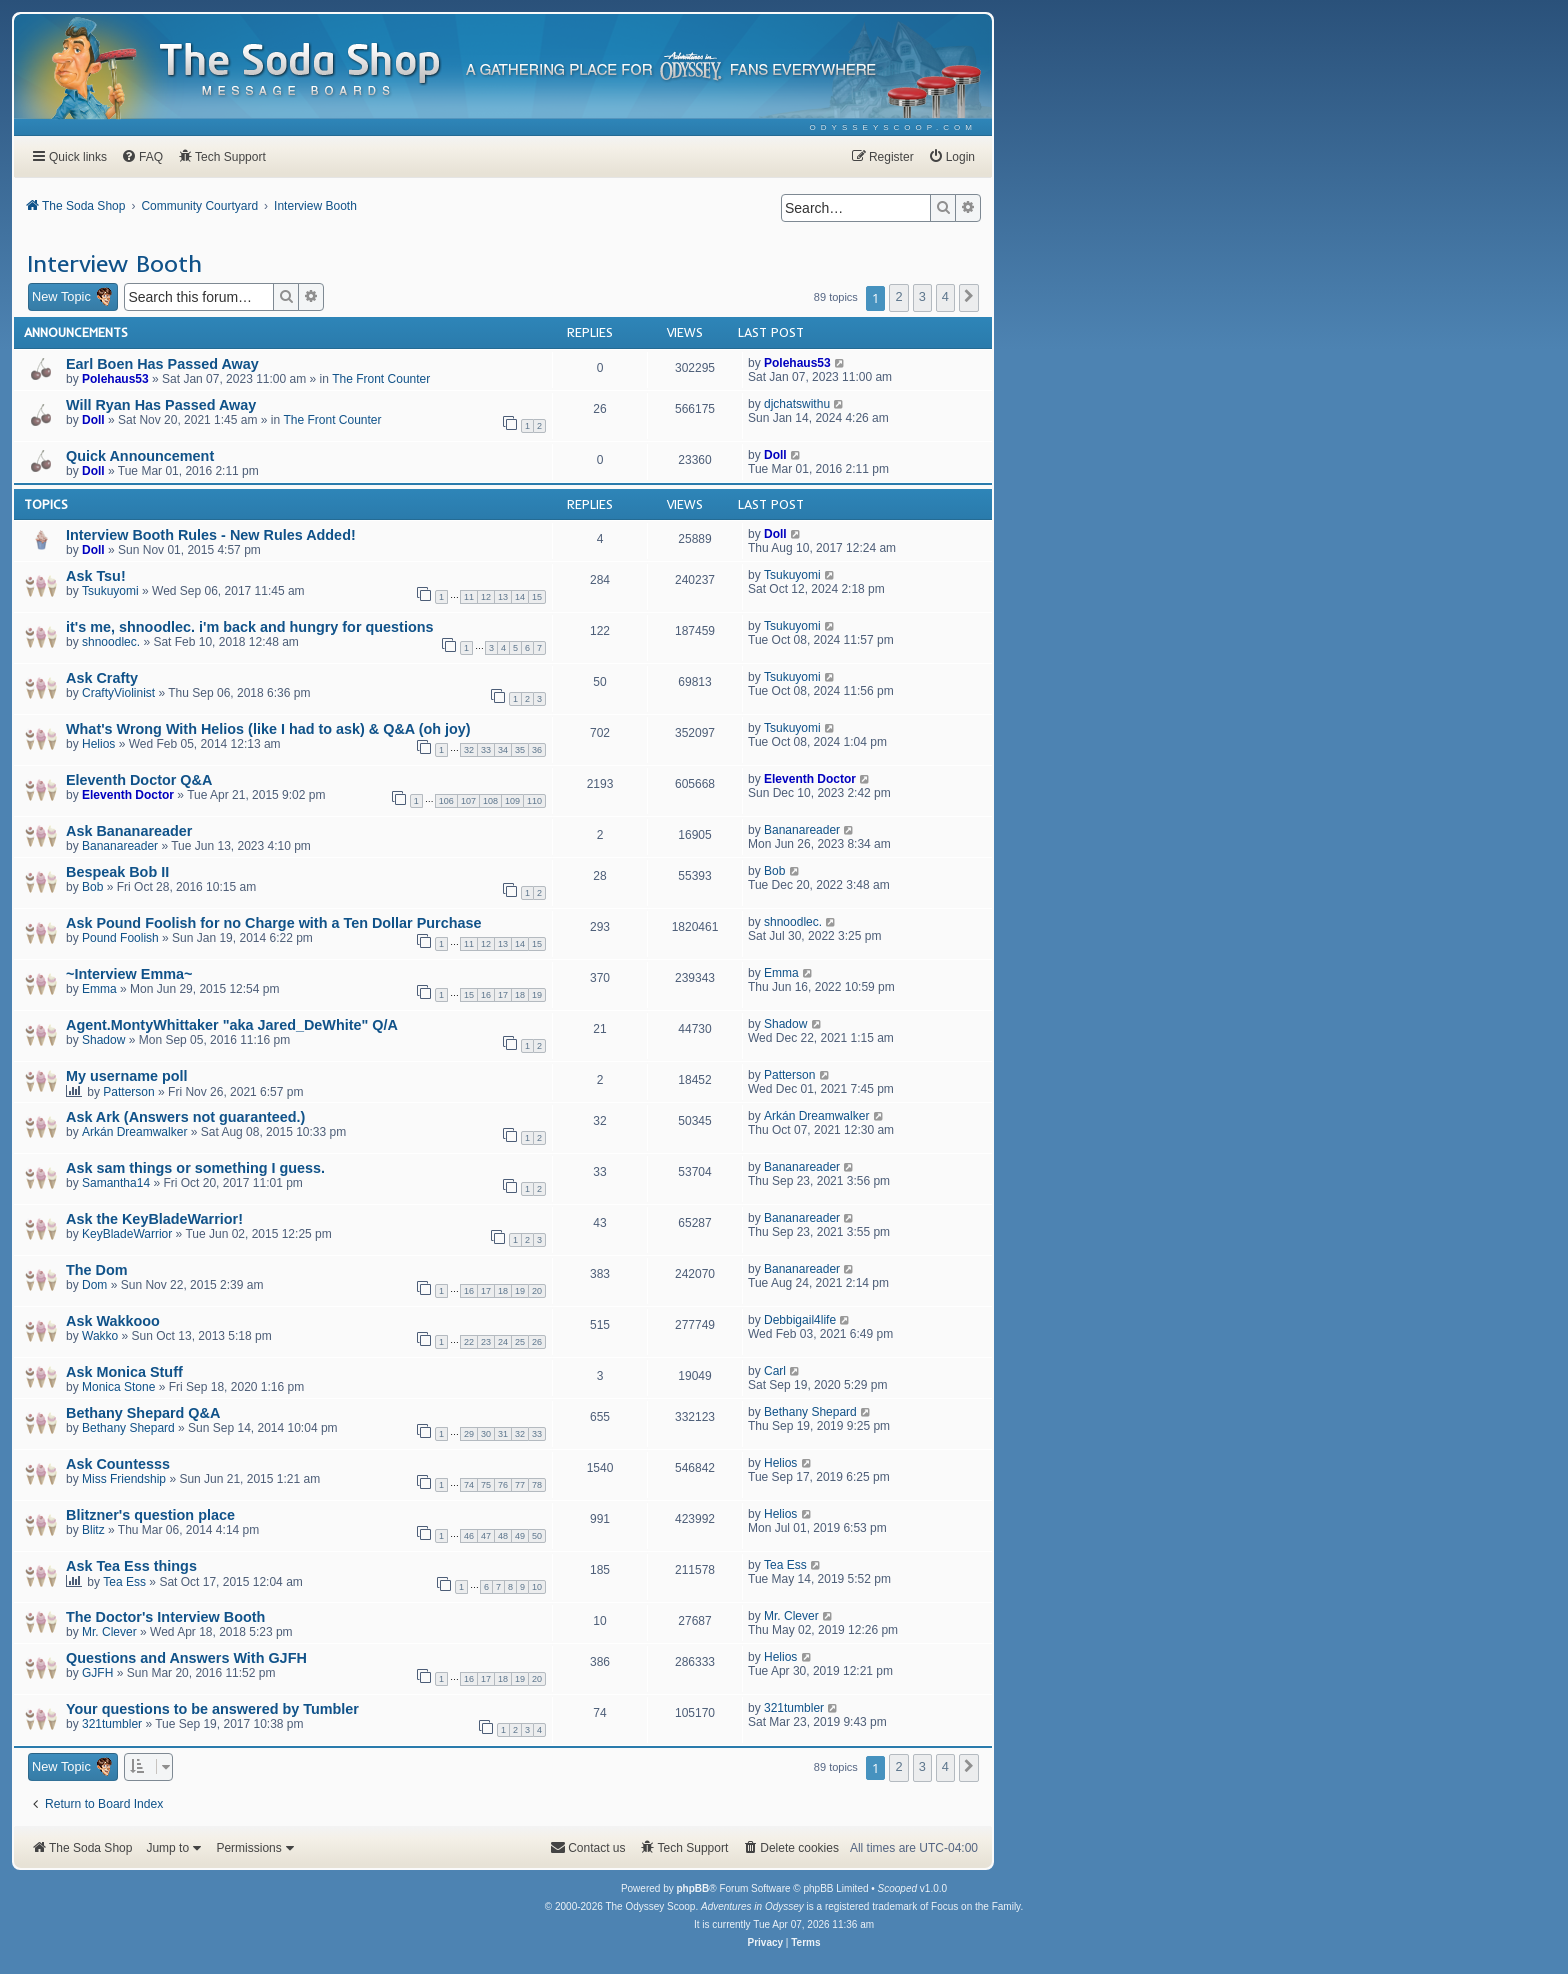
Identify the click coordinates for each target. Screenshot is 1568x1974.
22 (469, 1342)
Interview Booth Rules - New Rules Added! (211, 535)
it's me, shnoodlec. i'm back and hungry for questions (249, 627)
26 (537, 1342)
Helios (98, 744)
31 (503, 1434)
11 (469, 597)
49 (520, 1536)
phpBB (692, 1888)
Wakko (100, 1336)
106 (446, 801)
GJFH (97, 1673)
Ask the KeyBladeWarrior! (154, 1219)
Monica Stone (118, 1387)
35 (520, 750)
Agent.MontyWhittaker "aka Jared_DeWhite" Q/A (232, 1025)
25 (520, 1342)
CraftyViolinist (118, 693)
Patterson (128, 1092)
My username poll (127, 1076)
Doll (93, 420)
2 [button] (898, 296)
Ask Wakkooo (113, 1321)
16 (486, 995)
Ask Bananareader (129, 831)
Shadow (103, 1040)
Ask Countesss (118, 1464)
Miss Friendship (124, 1479)
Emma (99, 989)
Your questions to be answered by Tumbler (212, 1709)
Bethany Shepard (128, 1428)
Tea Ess (124, 1582)
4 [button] (945, 296)
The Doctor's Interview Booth (165, 1617)
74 (469, 1485)
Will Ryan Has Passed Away (161, 405)
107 (468, 801)
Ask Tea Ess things (131, 1566)
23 (486, 1342)
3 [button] (922, 296)
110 (534, 801)
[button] (969, 298)
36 (537, 750)
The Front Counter (381, 379)
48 (503, 1536)
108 (490, 801)
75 (486, 1485)
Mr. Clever (109, 1632)
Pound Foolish (120, 938)
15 (537, 597)
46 (469, 1536)
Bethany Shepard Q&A (143, 1413)
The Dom (97, 1270)
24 (503, 1342)
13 (503, 597)
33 (486, 750)
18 (520, 995)
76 (503, 1485)
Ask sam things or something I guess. (195, 1168)
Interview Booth (114, 263)
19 (537, 995)
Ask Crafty (102, 678)
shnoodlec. (111, 642)
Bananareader (120, 846)
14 (520, 597)
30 (486, 1434)
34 (503, 750)
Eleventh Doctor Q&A (139, 780)
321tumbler (112, 1724)
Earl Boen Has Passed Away (162, 364)
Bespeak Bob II (117, 872)
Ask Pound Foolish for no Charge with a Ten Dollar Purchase (274, 923)
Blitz (93, 1530)
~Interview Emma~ (129, 974)
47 (486, 1536)
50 (537, 1536)
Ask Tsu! (96, 576)
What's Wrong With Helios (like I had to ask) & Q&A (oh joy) (268, 729)
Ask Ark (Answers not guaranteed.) (185, 1117)
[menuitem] (893, 127)
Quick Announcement (140, 456)
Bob (92, 887)
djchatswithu (797, 404)
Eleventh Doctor (128, 795)
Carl (775, 1371)
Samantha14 (116, 1183)
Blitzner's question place (150, 1515)
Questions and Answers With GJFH (186, 1658)
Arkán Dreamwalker (134, 1132)
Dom (94, 1285)
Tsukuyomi (110, 591)
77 (520, 1485)
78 (537, 1485)
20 (537, 1291)
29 (469, 1434)
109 (512, 801)
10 (537, 1587)
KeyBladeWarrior (127, 1234)
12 (486, 597)
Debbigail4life (800, 1320)
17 (503, 995)
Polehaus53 (115, 379)
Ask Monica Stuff (124, 1372)
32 (469, 750)
